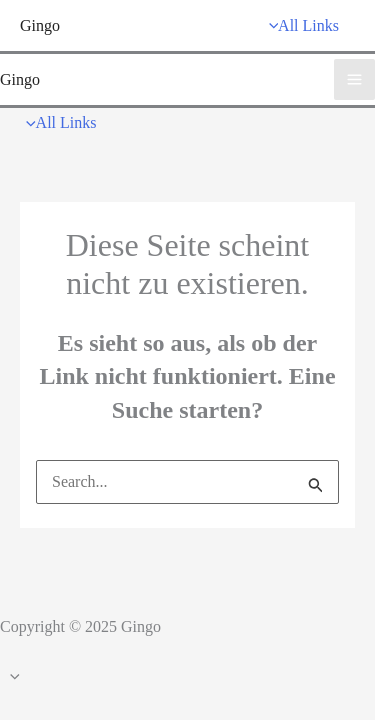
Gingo (40, 25)
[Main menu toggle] (354, 79)
